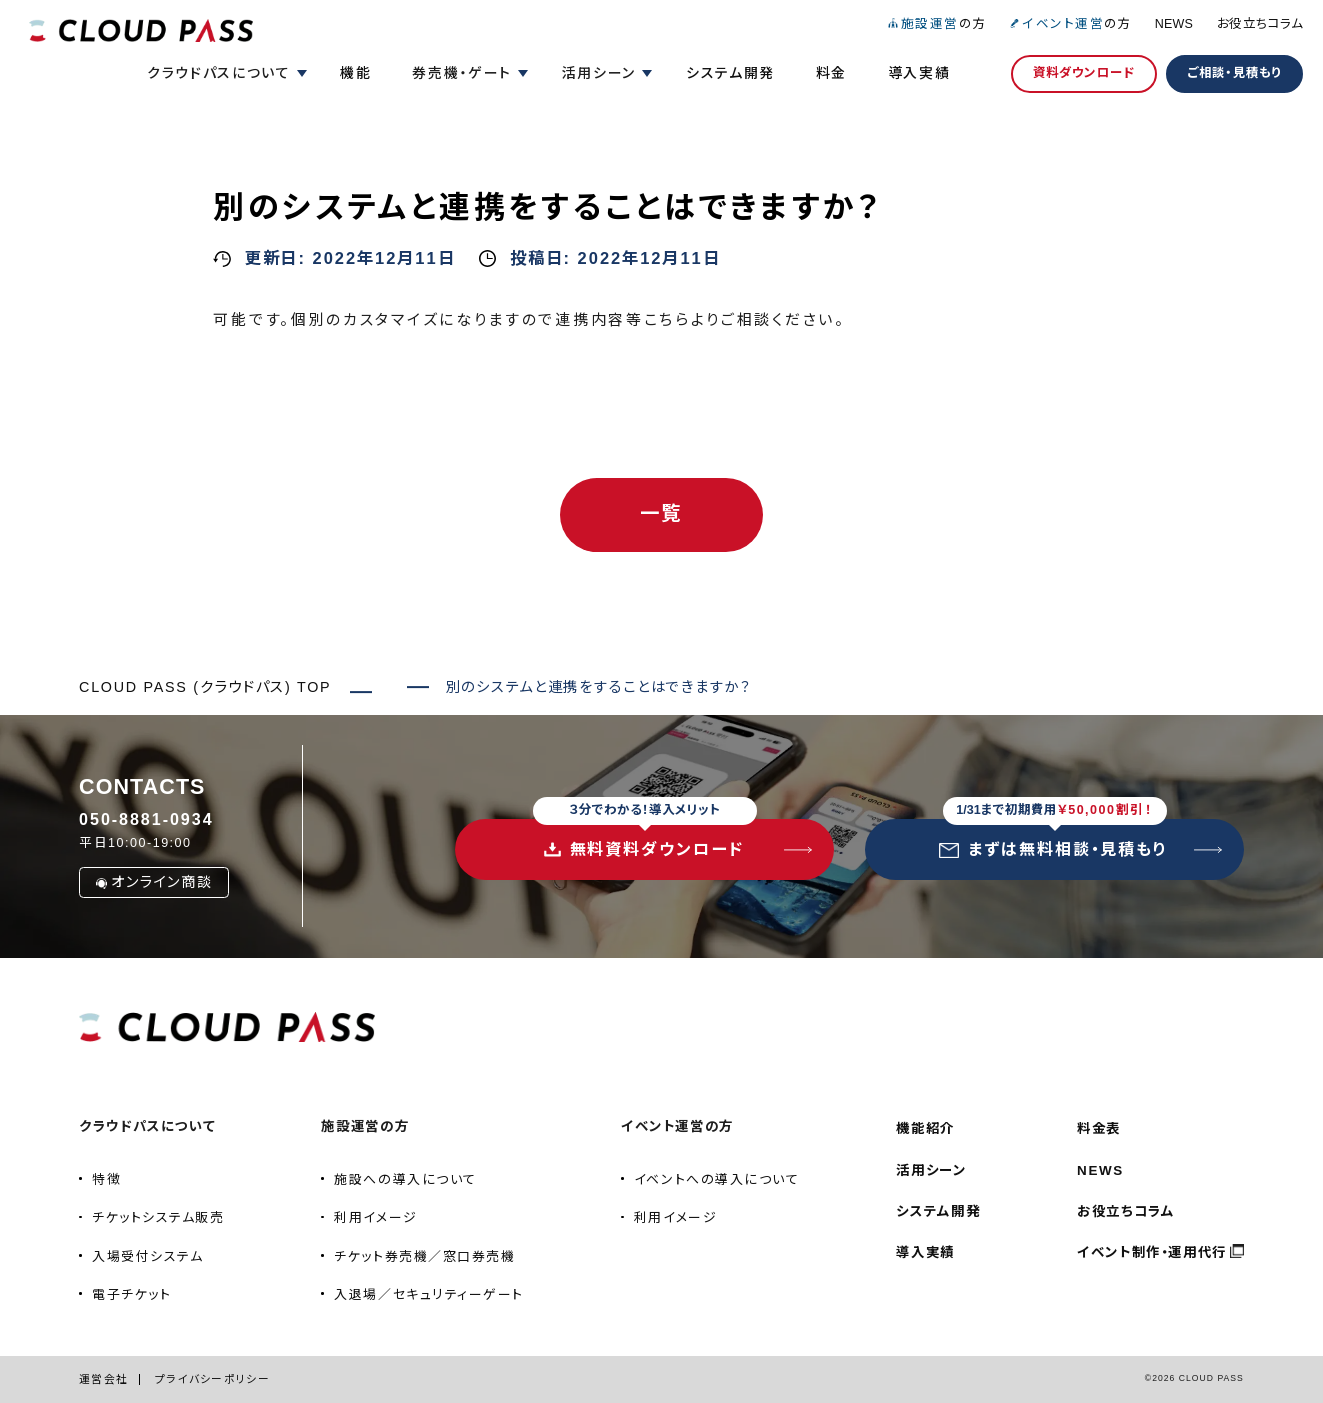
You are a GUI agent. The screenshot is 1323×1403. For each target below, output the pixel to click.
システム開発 (730, 73)
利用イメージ (375, 1217)
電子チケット (131, 1294)
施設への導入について (405, 1179)
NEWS (1174, 24)
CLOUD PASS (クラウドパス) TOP (205, 687)
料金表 (1099, 1128)
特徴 (106, 1179)
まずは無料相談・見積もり (1053, 838)
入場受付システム (147, 1256)
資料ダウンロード (1084, 73)
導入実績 (919, 73)
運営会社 (103, 1379)
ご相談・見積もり (1234, 73)
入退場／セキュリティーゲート (429, 1294)
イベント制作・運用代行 (1152, 1252)
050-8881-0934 (146, 819)
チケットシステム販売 (158, 1217)
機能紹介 (925, 1128)
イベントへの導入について (717, 1179)
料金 (831, 73)
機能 (355, 73)
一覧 (661, 513)
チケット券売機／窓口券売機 (424, 1256)
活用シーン (931, 1170)
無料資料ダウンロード (645, 838)
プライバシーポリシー (212, 1379)
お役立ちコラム (1260, 24)
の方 (936, 24)
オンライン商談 (153, 882)
